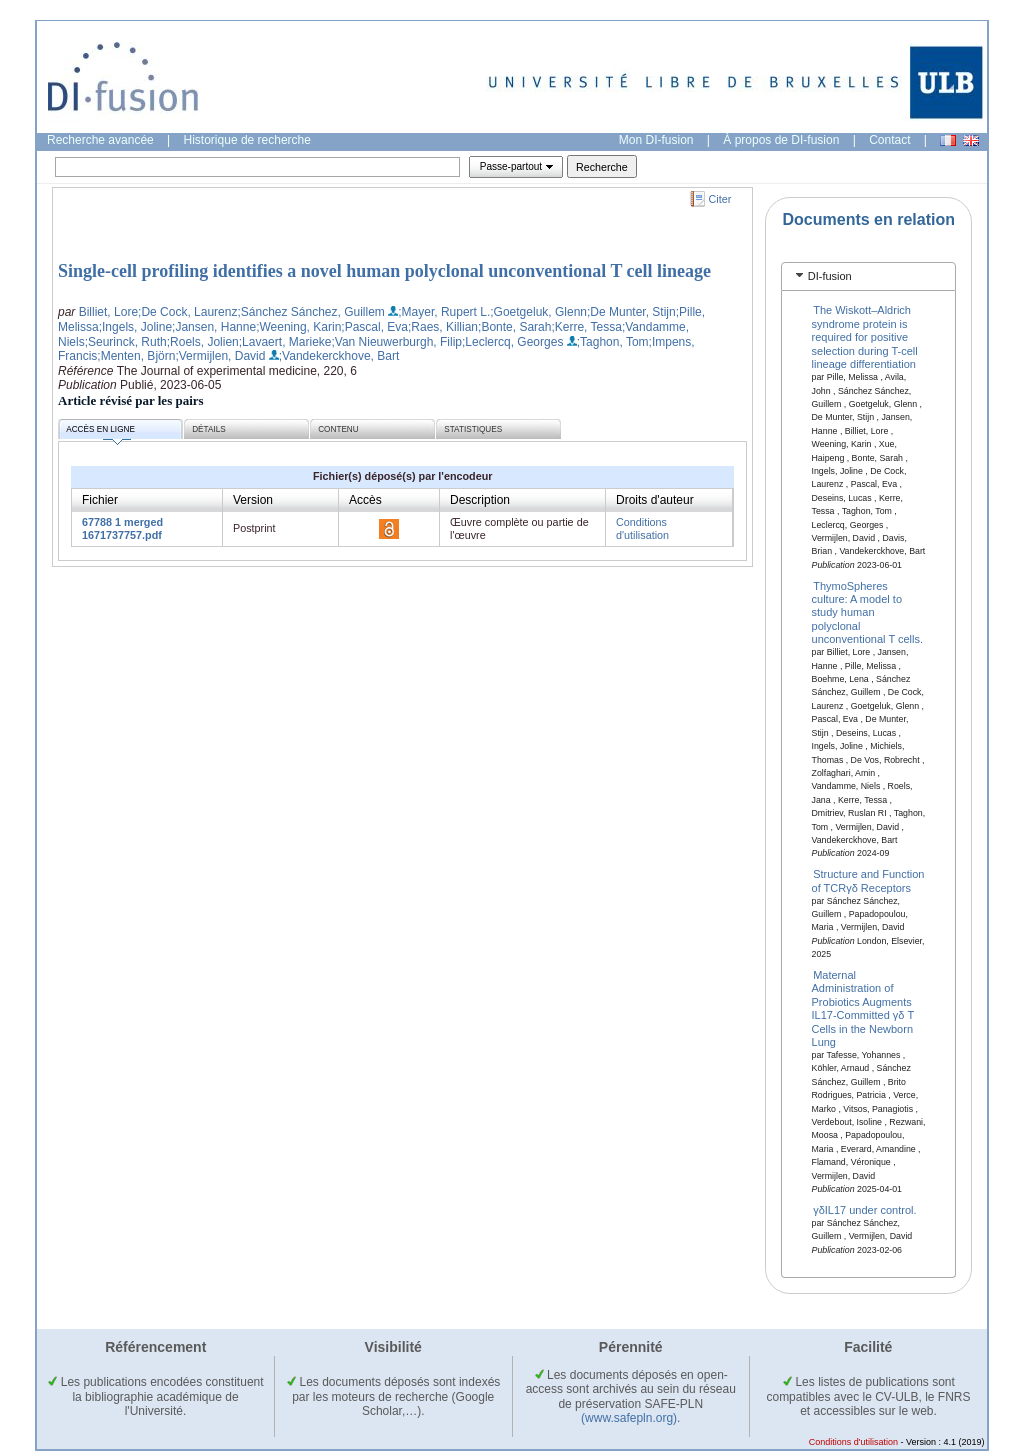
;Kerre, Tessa (586, 327)
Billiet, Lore (108, 312)
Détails (209, 429)
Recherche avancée (100, 140)
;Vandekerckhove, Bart (339, 356)
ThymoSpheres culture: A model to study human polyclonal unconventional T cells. (868, 612)
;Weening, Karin (298, 327)
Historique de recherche (247, 140)
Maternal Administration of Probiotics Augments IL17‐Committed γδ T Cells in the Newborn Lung (863, 1008)
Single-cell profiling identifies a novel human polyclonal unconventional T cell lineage (384, 271)
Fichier (100, 500)
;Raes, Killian (443, 327)
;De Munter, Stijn (631, 312)
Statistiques (473, 429)
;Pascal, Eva (374, 327)
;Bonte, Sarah (514, 327)
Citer (720, 199)
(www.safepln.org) (629, 1418)
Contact (889, 140)
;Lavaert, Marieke (285, 342)
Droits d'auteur (655, 500)
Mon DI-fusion (656, 140)
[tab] (868, 276)
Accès (365, 500)
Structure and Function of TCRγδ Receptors (868, 880)
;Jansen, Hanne (214, 327)
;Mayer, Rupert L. (444, 312)
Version (253, 500)
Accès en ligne (100, 432)
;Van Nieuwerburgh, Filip (396, 342)
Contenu (338, 429)
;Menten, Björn (136, 356)
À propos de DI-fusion (781, 140)
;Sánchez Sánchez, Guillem (310, 312)
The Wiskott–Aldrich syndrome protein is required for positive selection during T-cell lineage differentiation (865, 337)
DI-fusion (830, 276)
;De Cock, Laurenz (187, 312)
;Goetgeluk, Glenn (538, 312)
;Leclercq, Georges (512, 342)
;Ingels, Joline (135, 327)
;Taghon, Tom (613, 342)
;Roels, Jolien (203, 342)
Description (480, 500)
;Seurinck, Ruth (126, 342)
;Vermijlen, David (220, 356)
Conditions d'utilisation (642, 528)
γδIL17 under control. (864, 1210)
